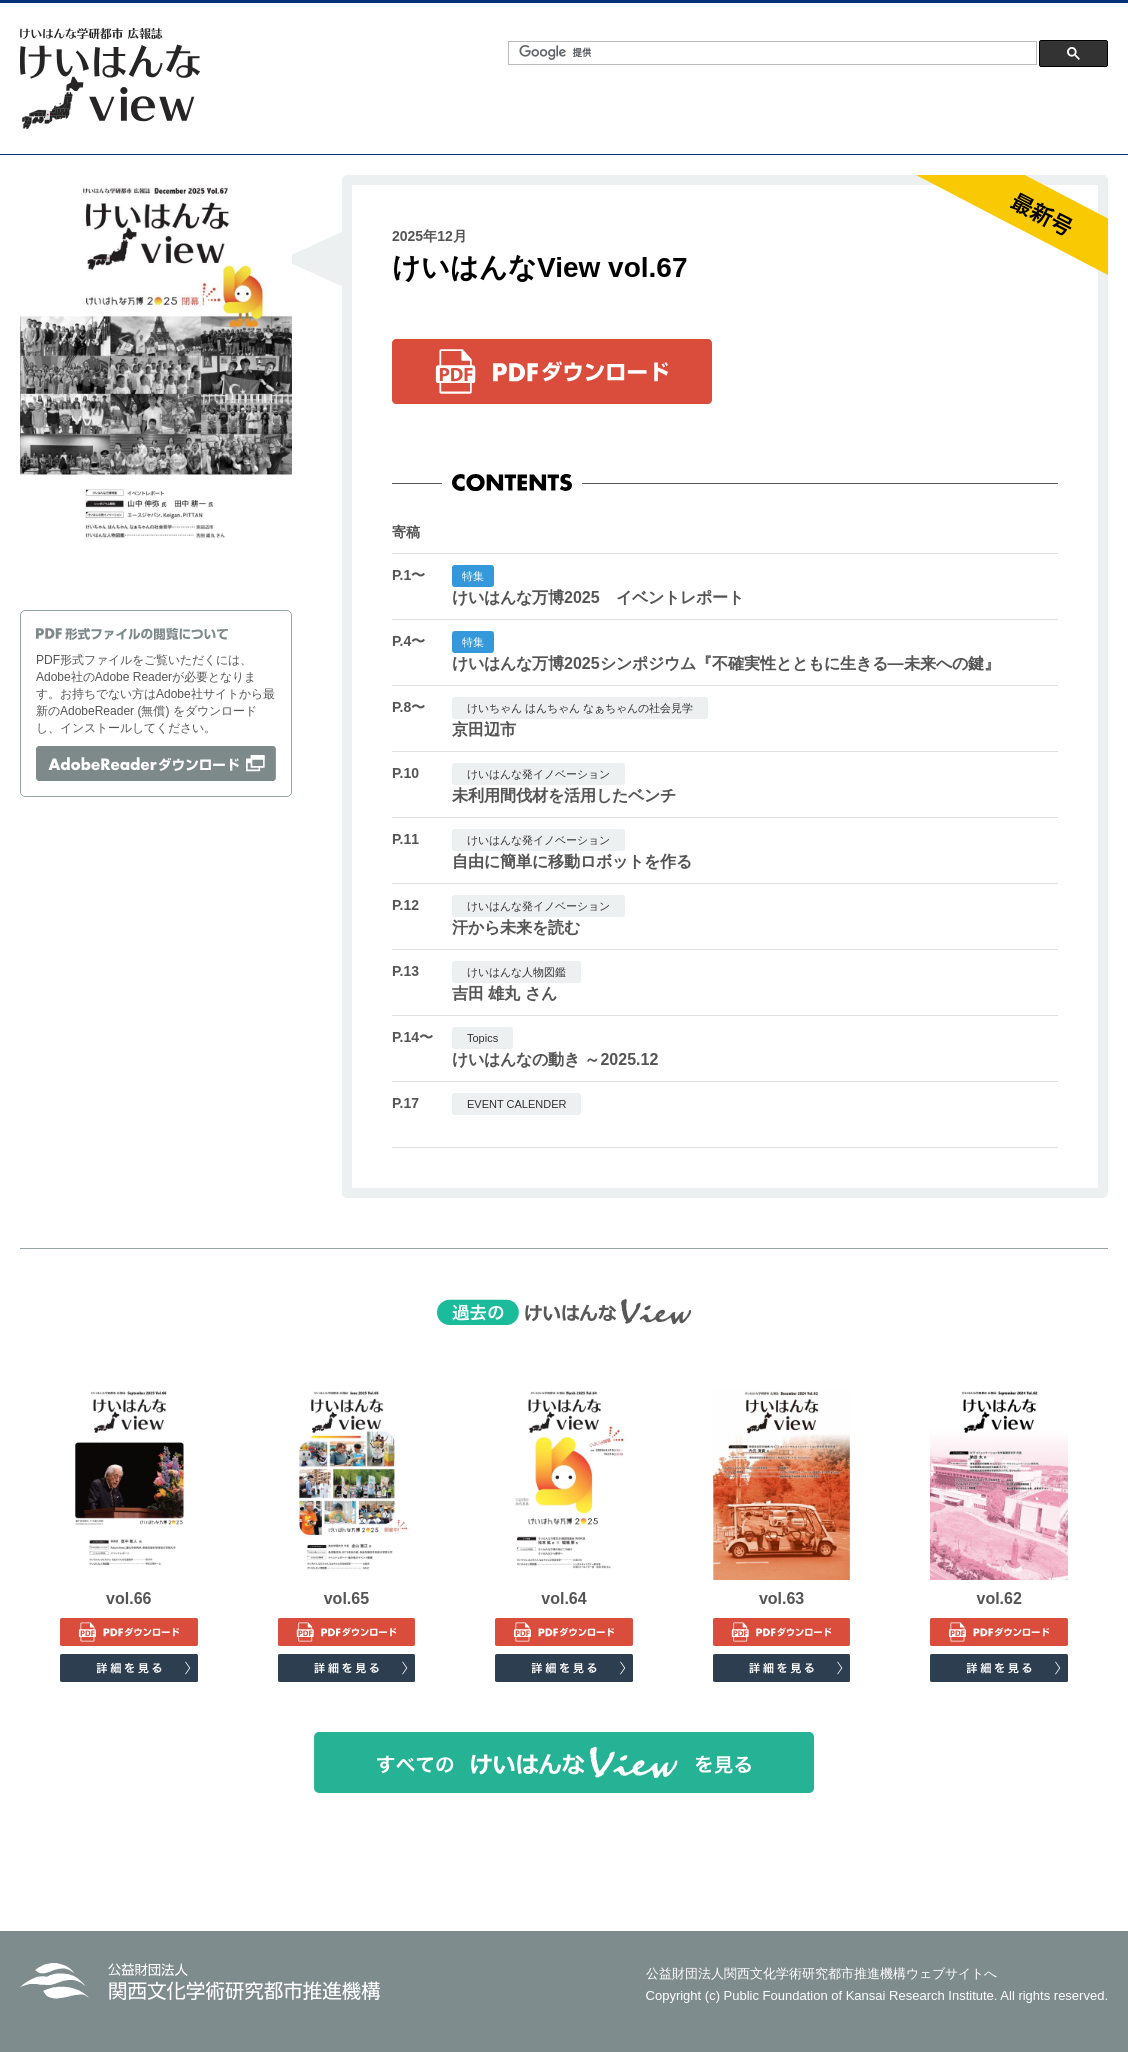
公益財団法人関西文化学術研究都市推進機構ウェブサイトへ (821, 1973)
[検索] (770, 52)
